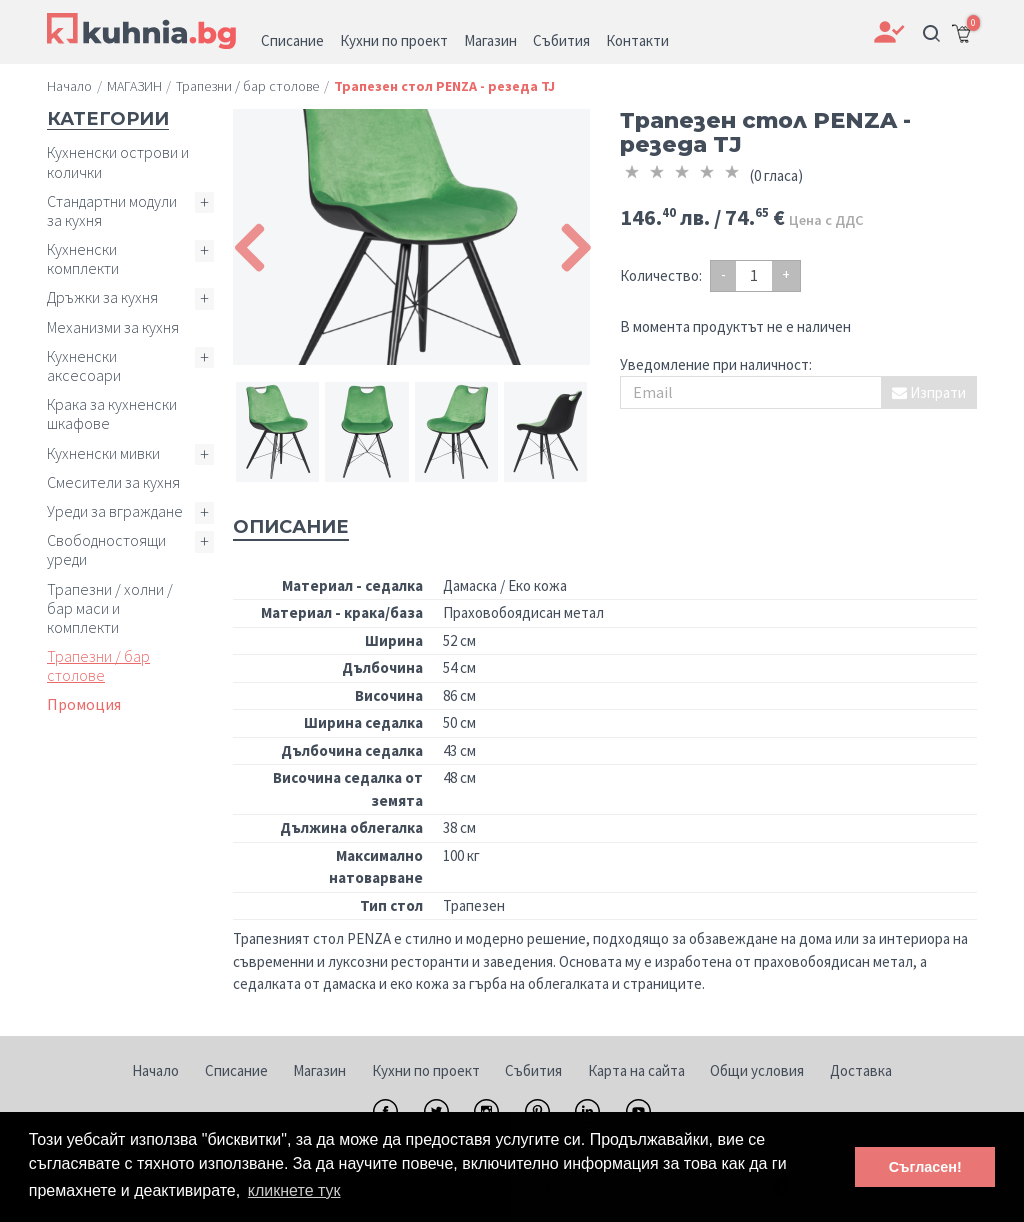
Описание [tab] (291, 527)
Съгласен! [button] (925, 1167)
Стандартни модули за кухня (112, 210)
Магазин (319, 1070)
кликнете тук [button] (294, 1190)
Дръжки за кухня (102, 297)
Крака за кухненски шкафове (112, 413)
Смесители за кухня (113, 482)
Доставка (861, 1070)
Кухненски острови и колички (118, 161)
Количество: (661, 275)
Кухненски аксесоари (84, 365)
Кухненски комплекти (83, 258)
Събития (533, 1070)
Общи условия (757, 1070)
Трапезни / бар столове (98, 665)
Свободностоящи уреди (106, 549)
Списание (236, 1070)
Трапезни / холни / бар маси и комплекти (110, 608)
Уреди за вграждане (115, 511)
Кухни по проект (426, 1070)
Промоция (84, 704)
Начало (155, 1070)
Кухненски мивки (103, 453)
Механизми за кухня (113, 327)
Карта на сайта (636, 1070)
